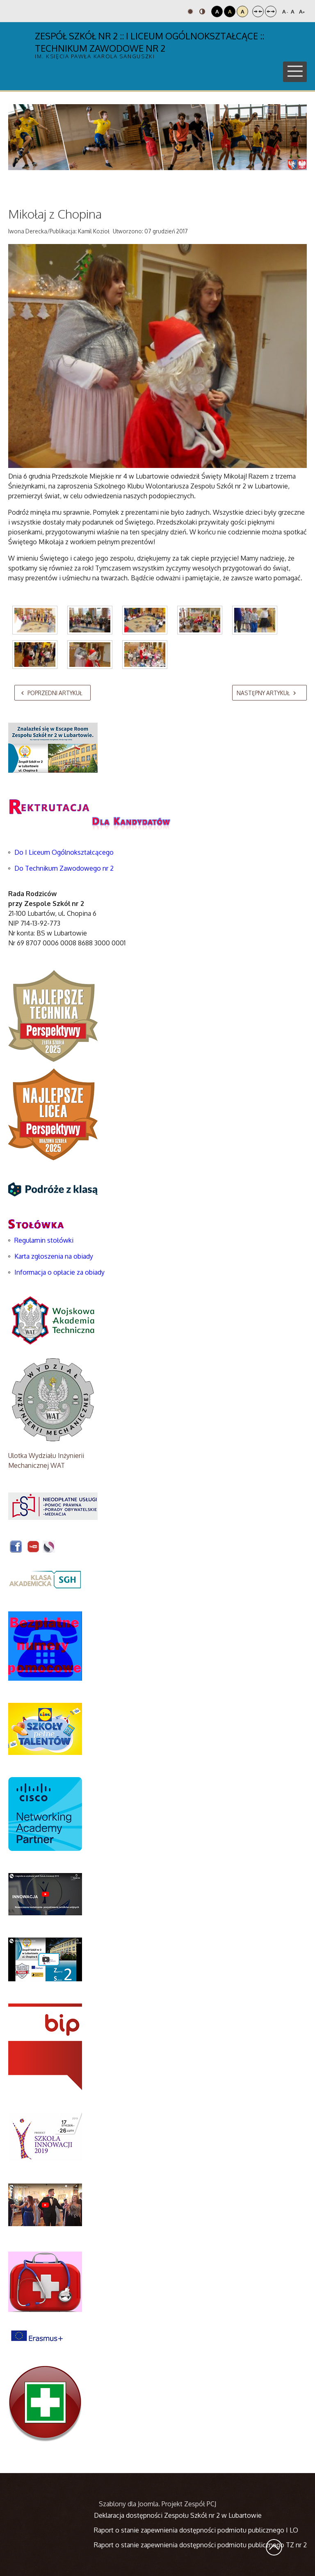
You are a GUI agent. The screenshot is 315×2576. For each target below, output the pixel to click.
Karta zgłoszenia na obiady (53, 1256)
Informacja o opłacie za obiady (60, 1272)
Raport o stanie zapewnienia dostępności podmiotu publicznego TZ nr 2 (200, 2545)
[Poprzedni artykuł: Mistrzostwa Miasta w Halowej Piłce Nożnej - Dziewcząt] (52, 692)
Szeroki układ (270, 11)
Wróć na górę (274, 2547)
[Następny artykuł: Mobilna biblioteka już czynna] (269, 692)
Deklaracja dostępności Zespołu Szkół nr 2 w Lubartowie (178, 2515)
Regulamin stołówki (43, 1240)
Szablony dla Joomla (128, 2504)
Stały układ (257, 11)
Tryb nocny (202, 11)
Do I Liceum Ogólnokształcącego (64, 852)
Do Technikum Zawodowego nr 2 (64, 868)
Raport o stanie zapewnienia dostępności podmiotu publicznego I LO (196, 2530)
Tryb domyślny (190, 11)
